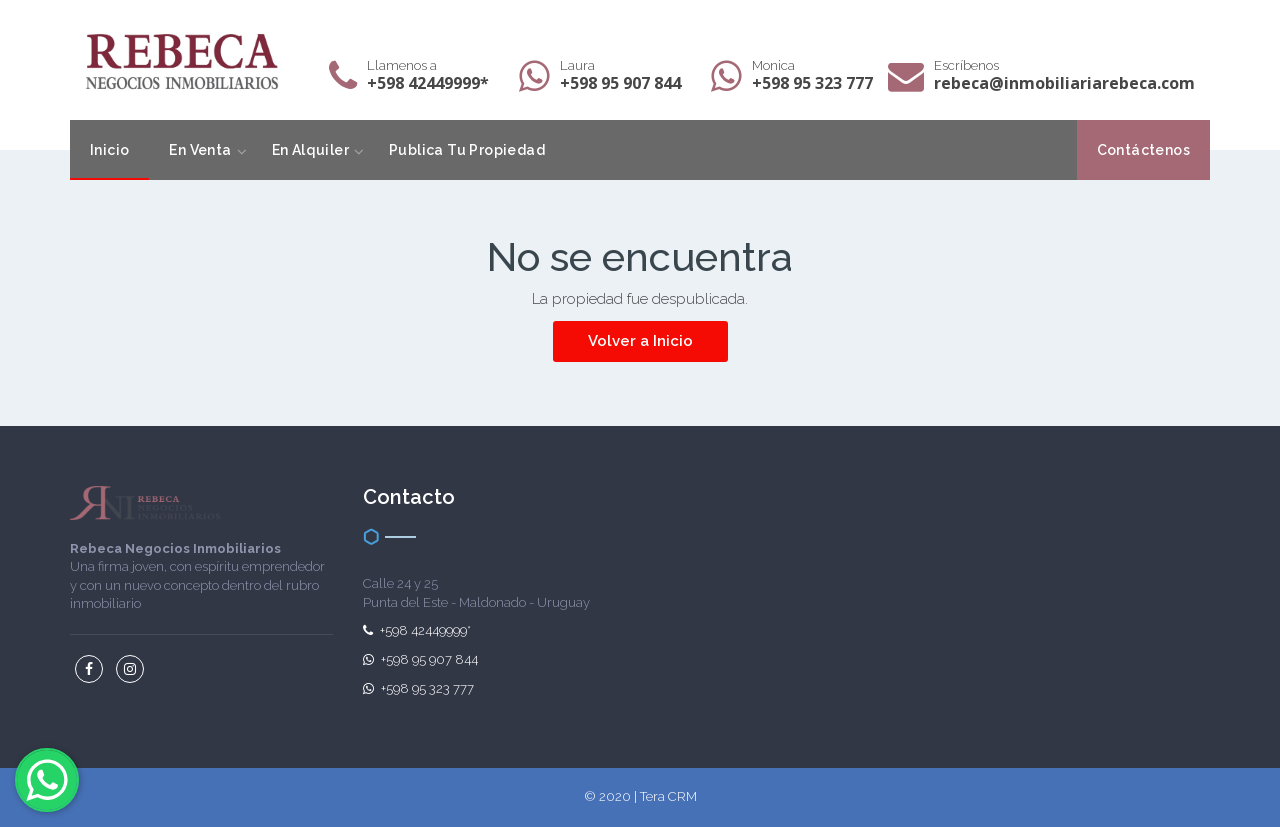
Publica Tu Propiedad (467, 150)
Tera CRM (668, 796)
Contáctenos (1143, 150)
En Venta (200, 150)
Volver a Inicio (640, 341)
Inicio (109, 150)
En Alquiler (310, 150)
